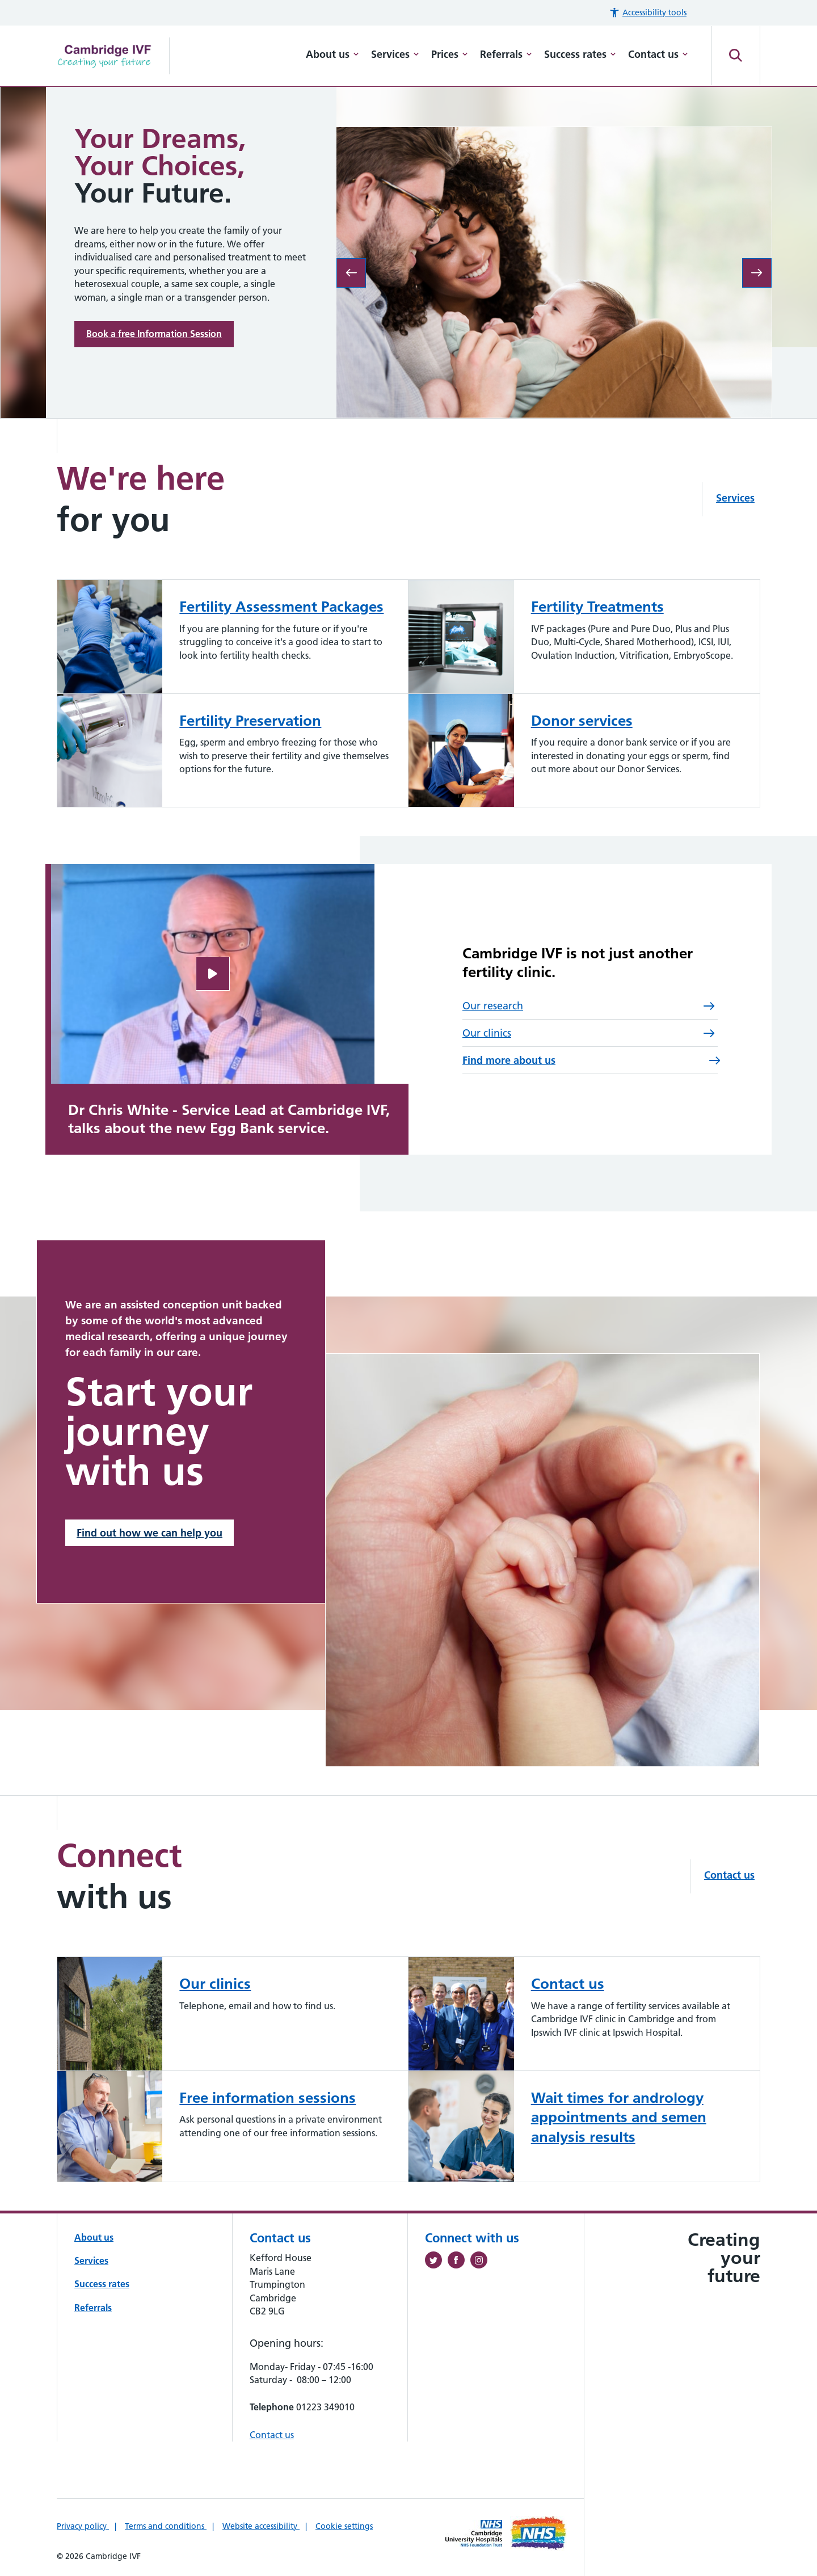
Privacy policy (83, 2526)
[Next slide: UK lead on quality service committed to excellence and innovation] (757, 273)
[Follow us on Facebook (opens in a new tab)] (459, 2262)
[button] (648, 13)
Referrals (506, 54)
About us (332, 54)
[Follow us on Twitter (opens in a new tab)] (436, 2262)
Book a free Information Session (154, 334)
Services (395, 54)
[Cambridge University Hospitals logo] (113, 55)
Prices (449, 54)
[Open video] (213, 974)
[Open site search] (735, 55)
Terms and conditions (166, 2526)
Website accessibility (261, 2526)
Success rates (580, 54)
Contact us (658, 54)
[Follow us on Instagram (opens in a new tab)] (481, 2262)
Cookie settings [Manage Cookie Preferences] (344, 2526)
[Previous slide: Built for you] (351, 273)
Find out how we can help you (149, 1532)
